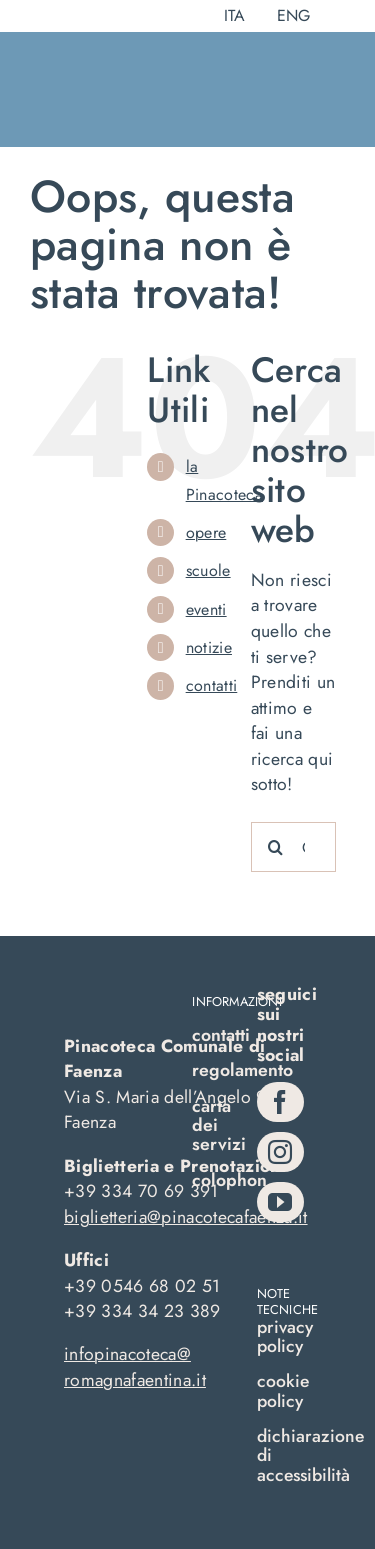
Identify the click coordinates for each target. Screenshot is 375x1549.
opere (206, 532)
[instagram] (280, 1152)
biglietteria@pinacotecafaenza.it (186, 1217)
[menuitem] (234, 16)
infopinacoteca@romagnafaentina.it (135, 1367)
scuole (208, 570)
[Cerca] (276, 847)
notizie (209, 647)
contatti (212, 685)
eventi (206, 609)
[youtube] (280, 1202)
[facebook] (280, 1102)
